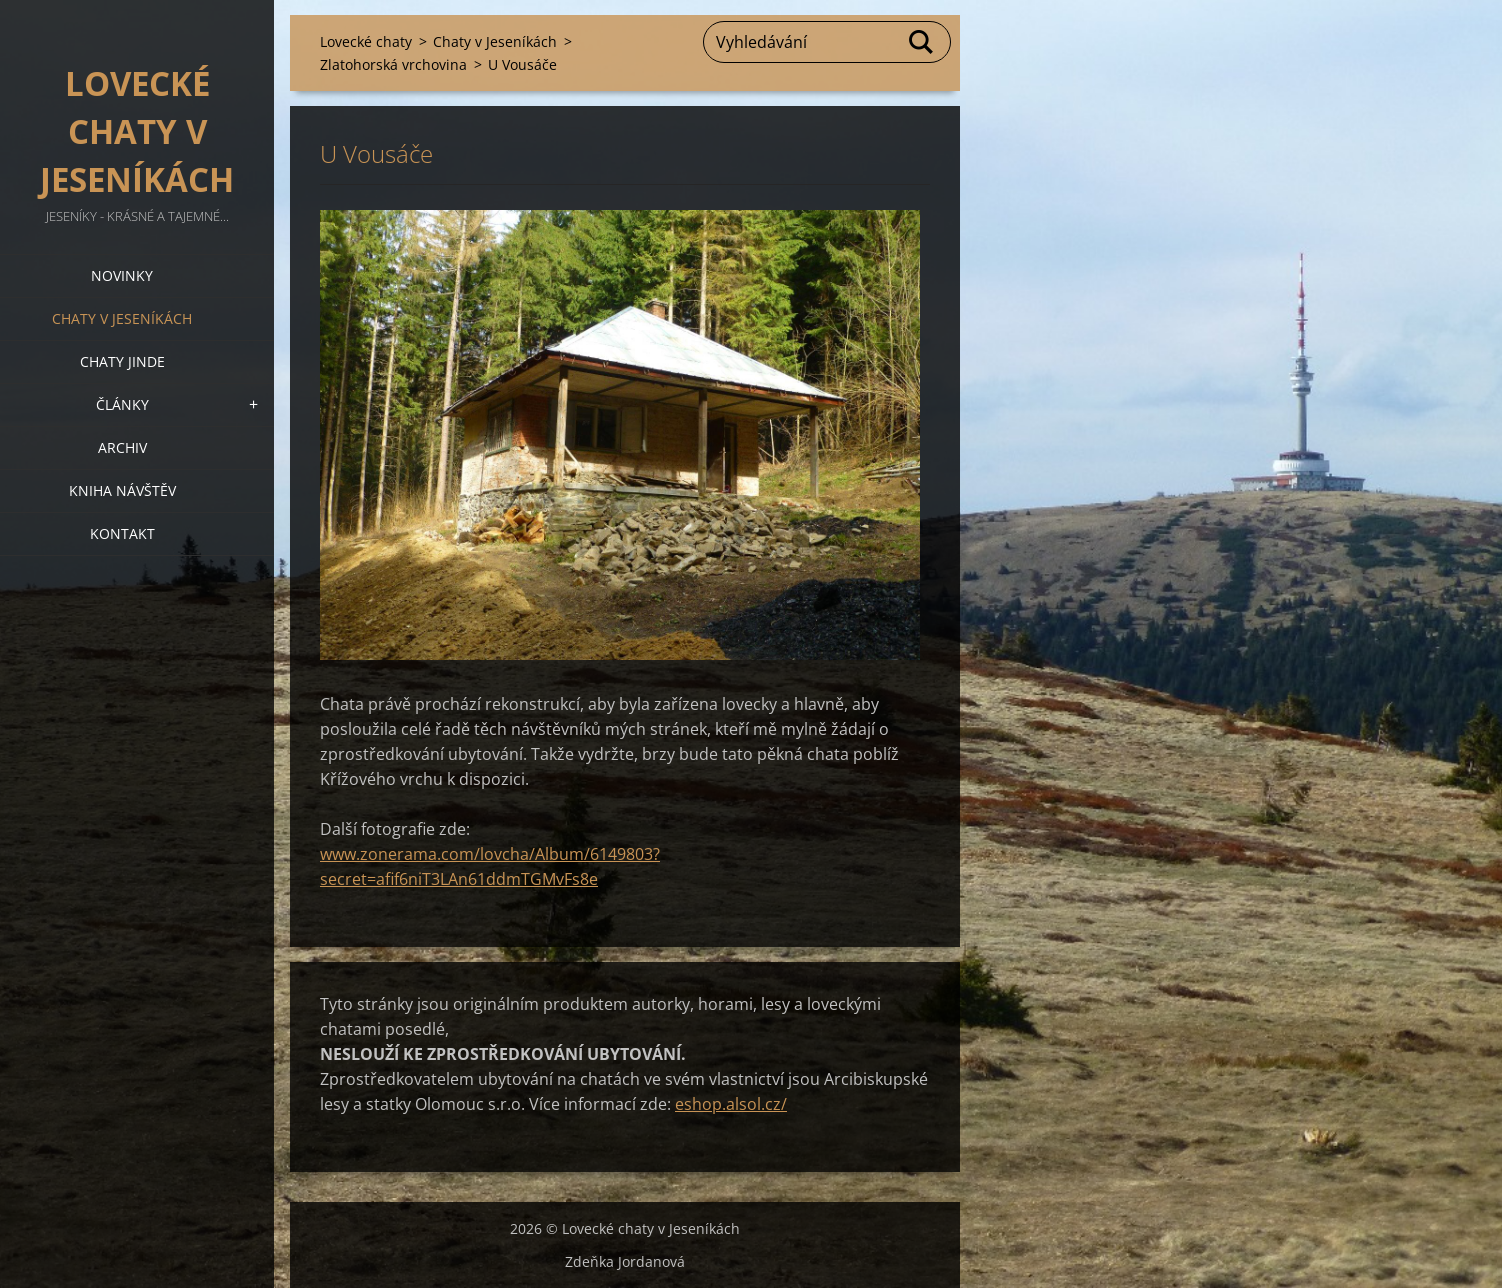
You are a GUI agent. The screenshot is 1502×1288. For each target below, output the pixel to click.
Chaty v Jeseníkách (122, 318)
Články (122, 404)
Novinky (122, 275)
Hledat (922, 42)
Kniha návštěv (122, 490)
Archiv (122, 447)
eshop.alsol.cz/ (731, 1104)
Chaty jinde (122, 361)
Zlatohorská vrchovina (393, 64)
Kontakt (122, 533)
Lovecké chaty (366, 41)
